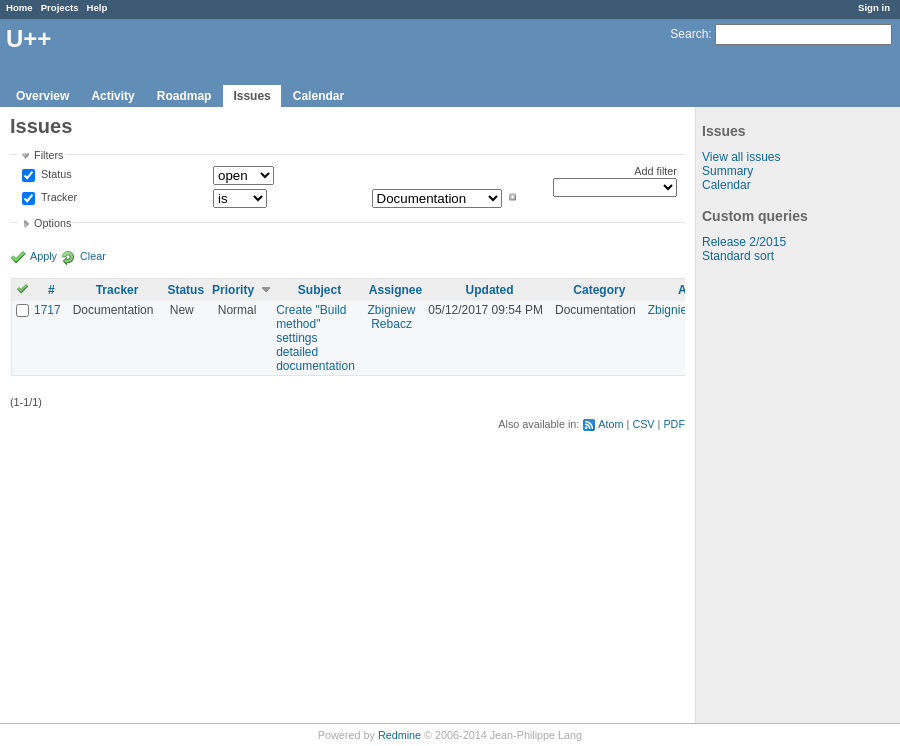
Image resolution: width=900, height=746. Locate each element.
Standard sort (738, 256)
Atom (610, 424)
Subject (319, 290)
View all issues (741, 157)
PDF (674, 424)
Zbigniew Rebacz (392, 317)
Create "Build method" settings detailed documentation (315, 338)
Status (55, 175)
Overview (42, 96)
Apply (43, 256)
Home (19, 7)
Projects (60, 7)
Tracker (57, 197)
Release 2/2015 (744, 242)
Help (97, 7)
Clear (93, 256)
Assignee (395, 290)
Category (599, 290)
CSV (643, 424)
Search (689, 34)
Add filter (655, 171)
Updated (490, 290)
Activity (112, 96)
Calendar (318, 96)
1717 (47, 310)
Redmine (399, 735)
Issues (251, 96)
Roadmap (184, 96)
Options (52, 223)
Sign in (874, 7)
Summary (727, 171)
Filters (48, 155)
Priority (233, 290)
